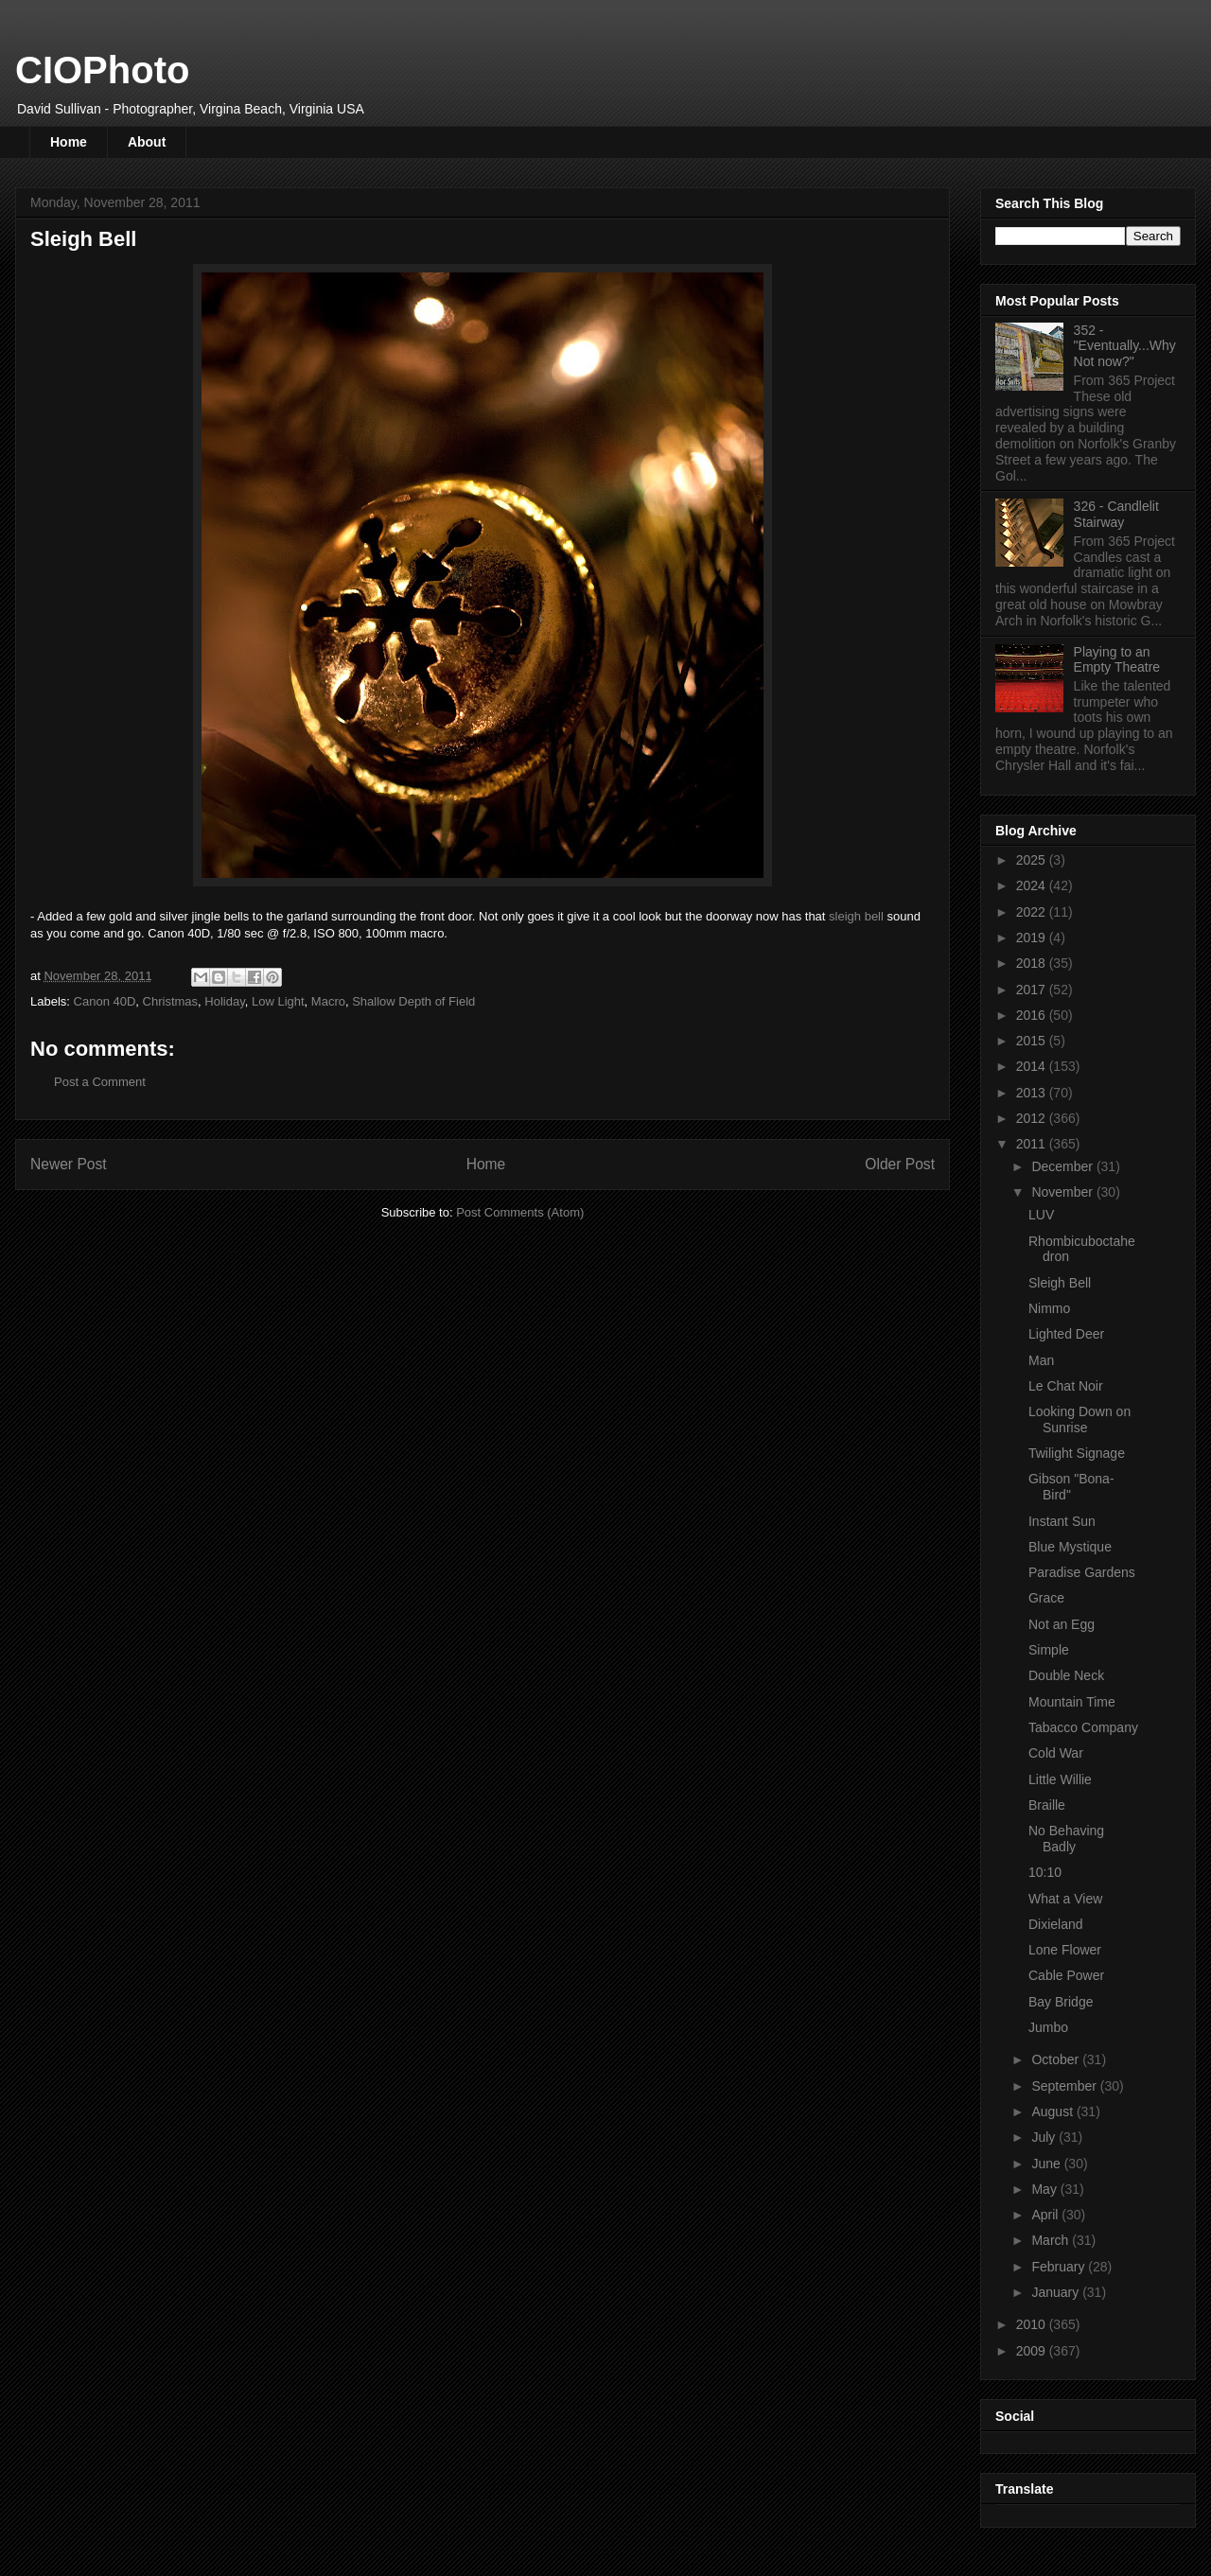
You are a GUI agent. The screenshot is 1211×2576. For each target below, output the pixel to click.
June (1047, 2163)
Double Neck (1066, 1675)
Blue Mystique (1070, 1546)
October (1056, 2059)
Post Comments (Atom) (520, 1212)
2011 (1032, 1143)
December (1063, 1166)
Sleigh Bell (1059, 1282)
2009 (1032, 2350)
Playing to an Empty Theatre (1117, 659)
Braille (1046, 1805)
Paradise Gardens (1081, 1572)
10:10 (1045, 1872)
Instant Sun (1062, 1521)
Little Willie (1060, 1779)
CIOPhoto (102, 70)
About (147, 141)
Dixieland (1055, 1924)
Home (68, 141)
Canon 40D (105, 1001)
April (1046, 2214)
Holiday (224, 1001)
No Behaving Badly (1066, 1838)
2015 (1032, 1040)
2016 (1032, 1015)
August (1053, 2111)
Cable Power (1066, 1975)
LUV (1041, 1214)
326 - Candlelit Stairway (1116, 514)
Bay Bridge (1060, 2001)
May (1045, 2189)
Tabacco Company (1083, 1727)
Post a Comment (100, 1082)
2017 (1032, 989)
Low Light (278, 1001)
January (1056, 2292)
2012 (1032, 1118)
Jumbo (1048, 2027)
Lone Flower (1064, 1949)
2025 (1032, 859)
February (1059, 2266)
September (1065, 2086)
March (1051, 2240)
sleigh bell (856, 916)
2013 (1032, 1092)
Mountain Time (1071, 1701)
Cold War (1055, 1753)
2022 (1032, 912)
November (1063, 1192)
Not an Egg (1061, 1624)
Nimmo (1049, 1308)
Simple (1048, 1649)
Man (1041, 1360)
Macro (328, 1001)
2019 (1032, 937)
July (1045, 2137)
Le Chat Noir (1065, 1385)
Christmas (171, 1001)
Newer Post (68, 1164)
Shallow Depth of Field (413, 1001)
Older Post (900, 1164)
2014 (1032, 1066)
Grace (1046, 1597)
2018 (1032, 963)
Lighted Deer (1066, 1333)
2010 (1032, 2324)
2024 (1032, 885)
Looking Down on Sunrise (1079, 1419)
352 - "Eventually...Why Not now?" (1125, 346)
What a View (1065, 1898)
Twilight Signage (1076, 1453)
